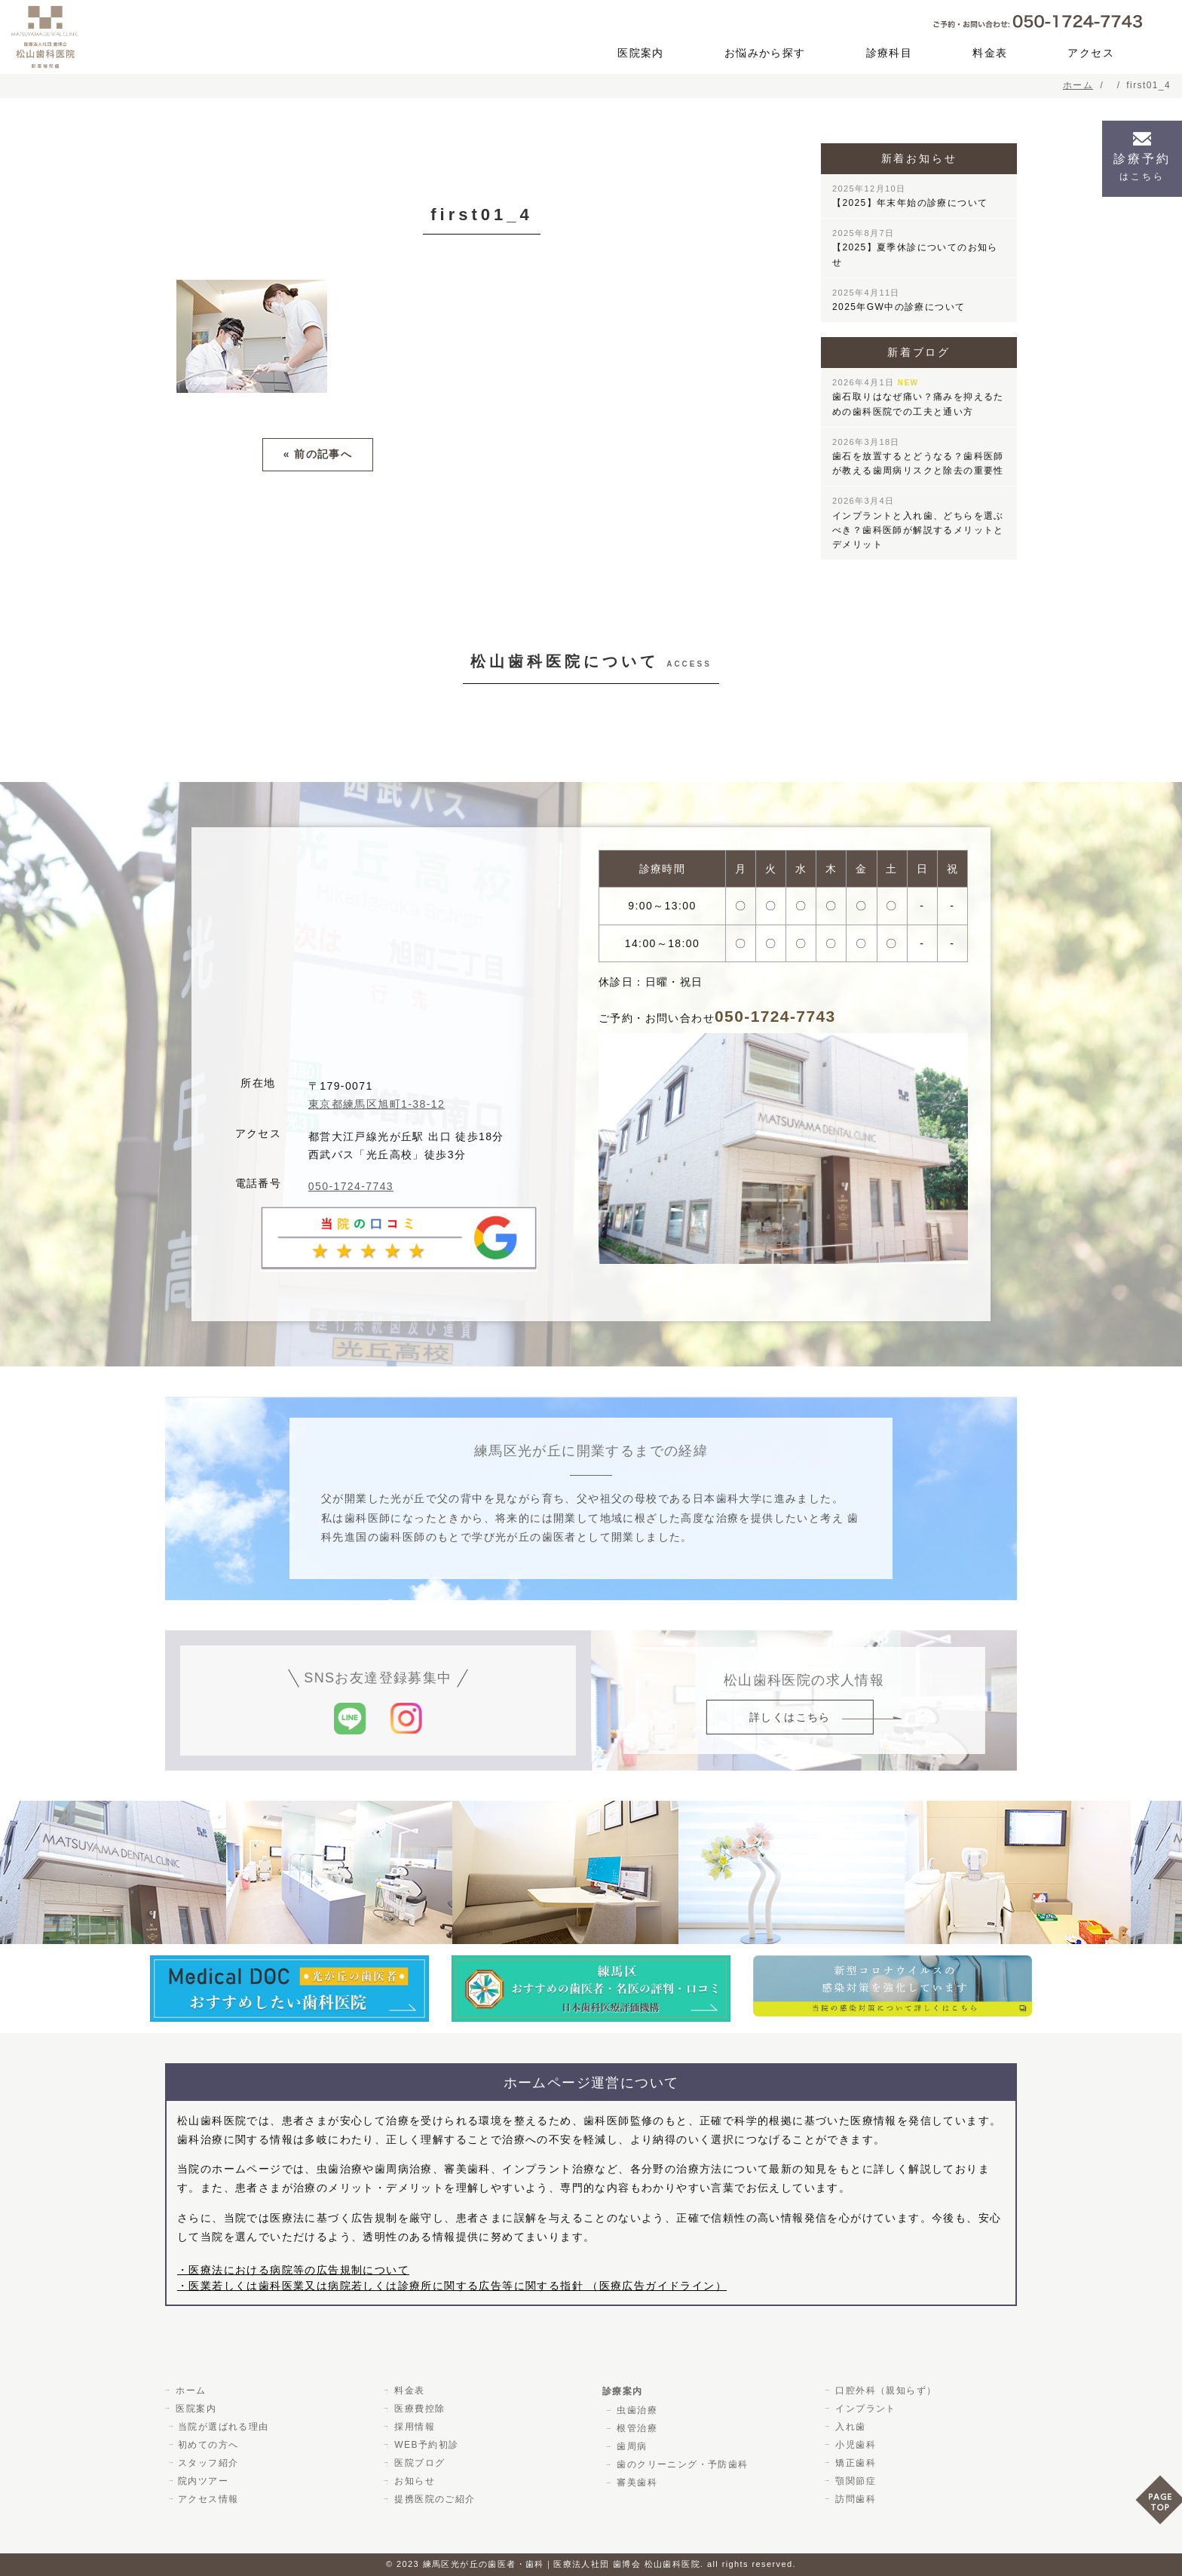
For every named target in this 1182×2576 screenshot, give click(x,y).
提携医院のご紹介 (433, 2499)
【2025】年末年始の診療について (910, 196)
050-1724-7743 (350, 1186)
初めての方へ (208, 2445)
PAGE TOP (1158, 2505)
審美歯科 (635, 2482)
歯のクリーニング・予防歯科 (680, 2464)
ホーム (189, 2390)
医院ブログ (418, 2463)
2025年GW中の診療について (898, 300)
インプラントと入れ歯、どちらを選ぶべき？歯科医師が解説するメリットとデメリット (918, 523)
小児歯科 (854, 2445)
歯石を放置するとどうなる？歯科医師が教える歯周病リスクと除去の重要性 (918, 456)
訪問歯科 (854, 2499)
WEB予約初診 (425, 2445)
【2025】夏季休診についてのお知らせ (915, 247)
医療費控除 (418, 2408)
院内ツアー (203, 2481)
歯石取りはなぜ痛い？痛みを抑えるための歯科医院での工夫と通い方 (918, 397)
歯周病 (630, 2446)
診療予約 (1142, 167)
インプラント (864, 2408)
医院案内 (640, 53)
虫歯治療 (635, 2410)
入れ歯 (849, 2426)
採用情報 (413, 2426)
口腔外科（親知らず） (884, 2390)
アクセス (1090, 53)
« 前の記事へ (317, 454)
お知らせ (413, 2481)
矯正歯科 (854, 2463)
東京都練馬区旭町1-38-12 (376, 1104)
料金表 (989, 53)
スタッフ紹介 (208, 2463)
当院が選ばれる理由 (223, 2426)
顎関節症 (854, 2481)
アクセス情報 (208, 2499)
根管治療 (635, 2428)
